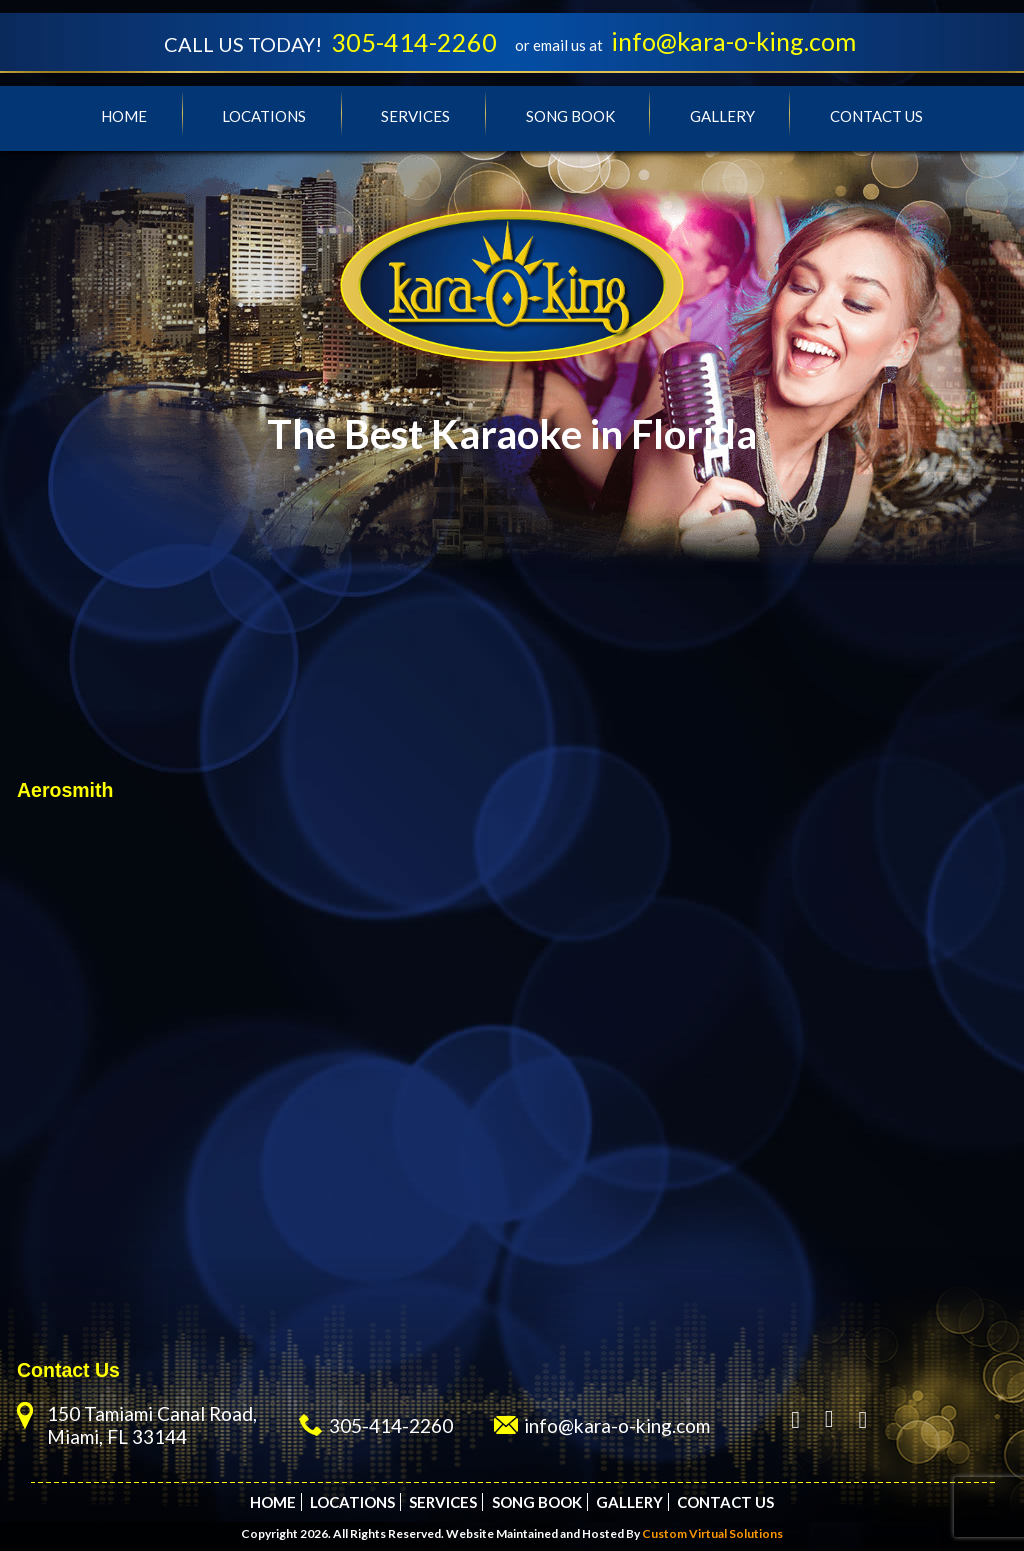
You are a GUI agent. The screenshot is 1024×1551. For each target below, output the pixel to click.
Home (124, 116)
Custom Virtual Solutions (712, 1533)
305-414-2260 (414, 42)
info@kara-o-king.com (733, 41)
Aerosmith (65, 790)
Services (415, 116)
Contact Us (876, 116)
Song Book (570, 116)
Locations (264, 116)
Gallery (722, 116)
